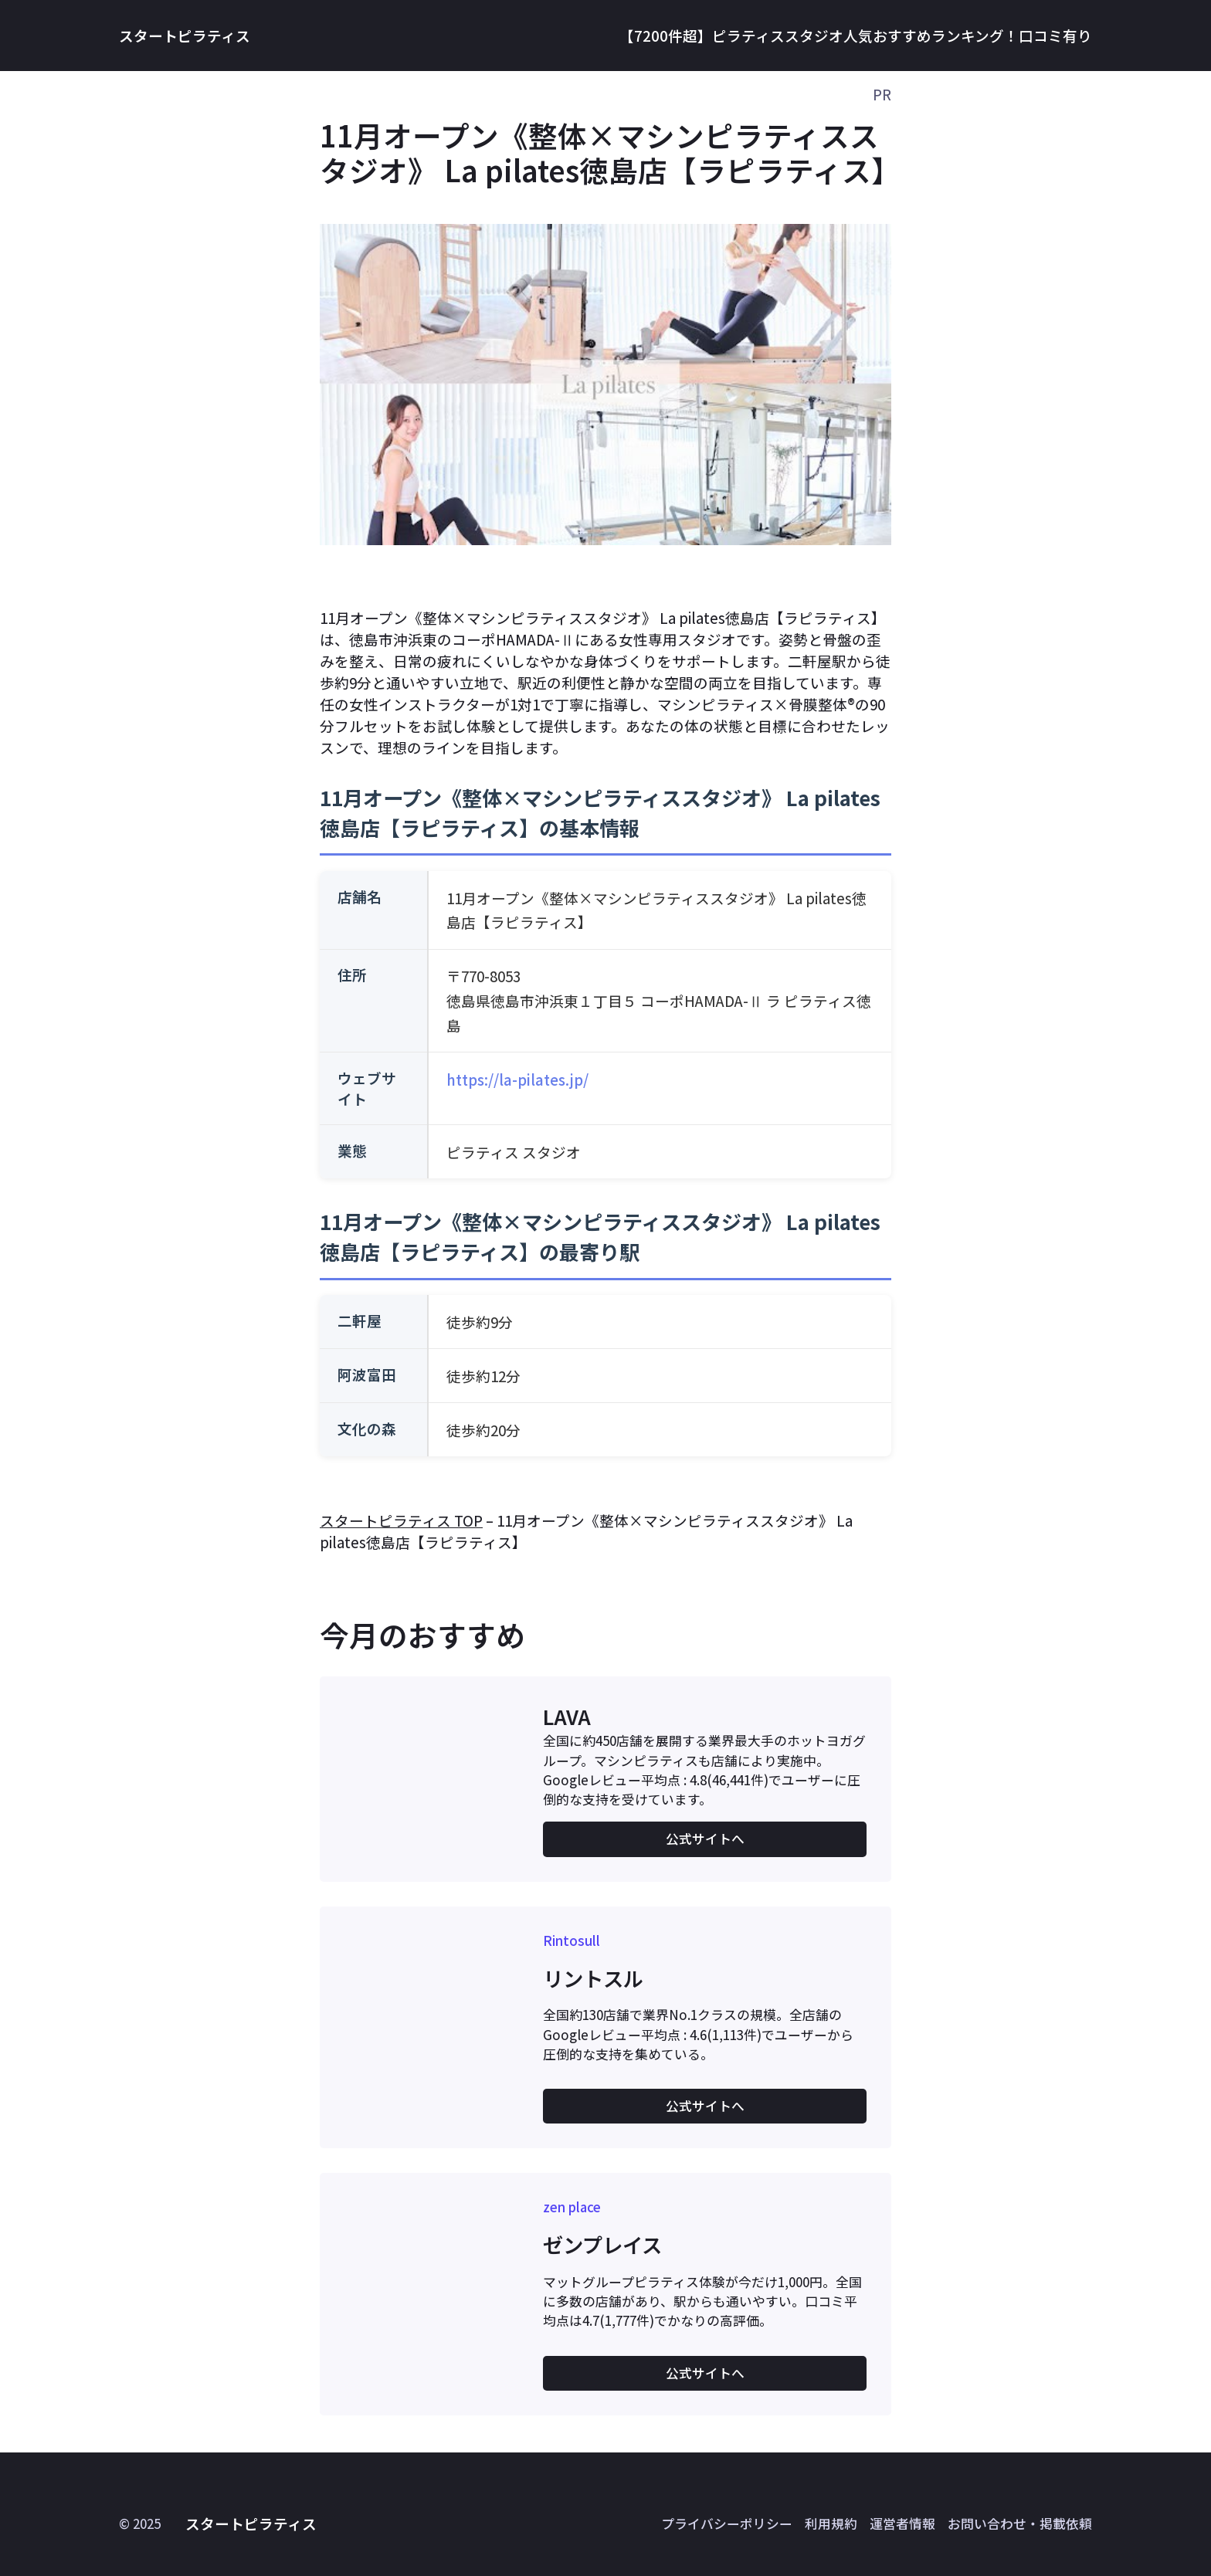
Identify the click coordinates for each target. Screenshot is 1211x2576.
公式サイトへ (705, 1838)
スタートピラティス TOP (401, 1520)
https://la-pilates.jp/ (517, 1079)
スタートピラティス (184, 35)
